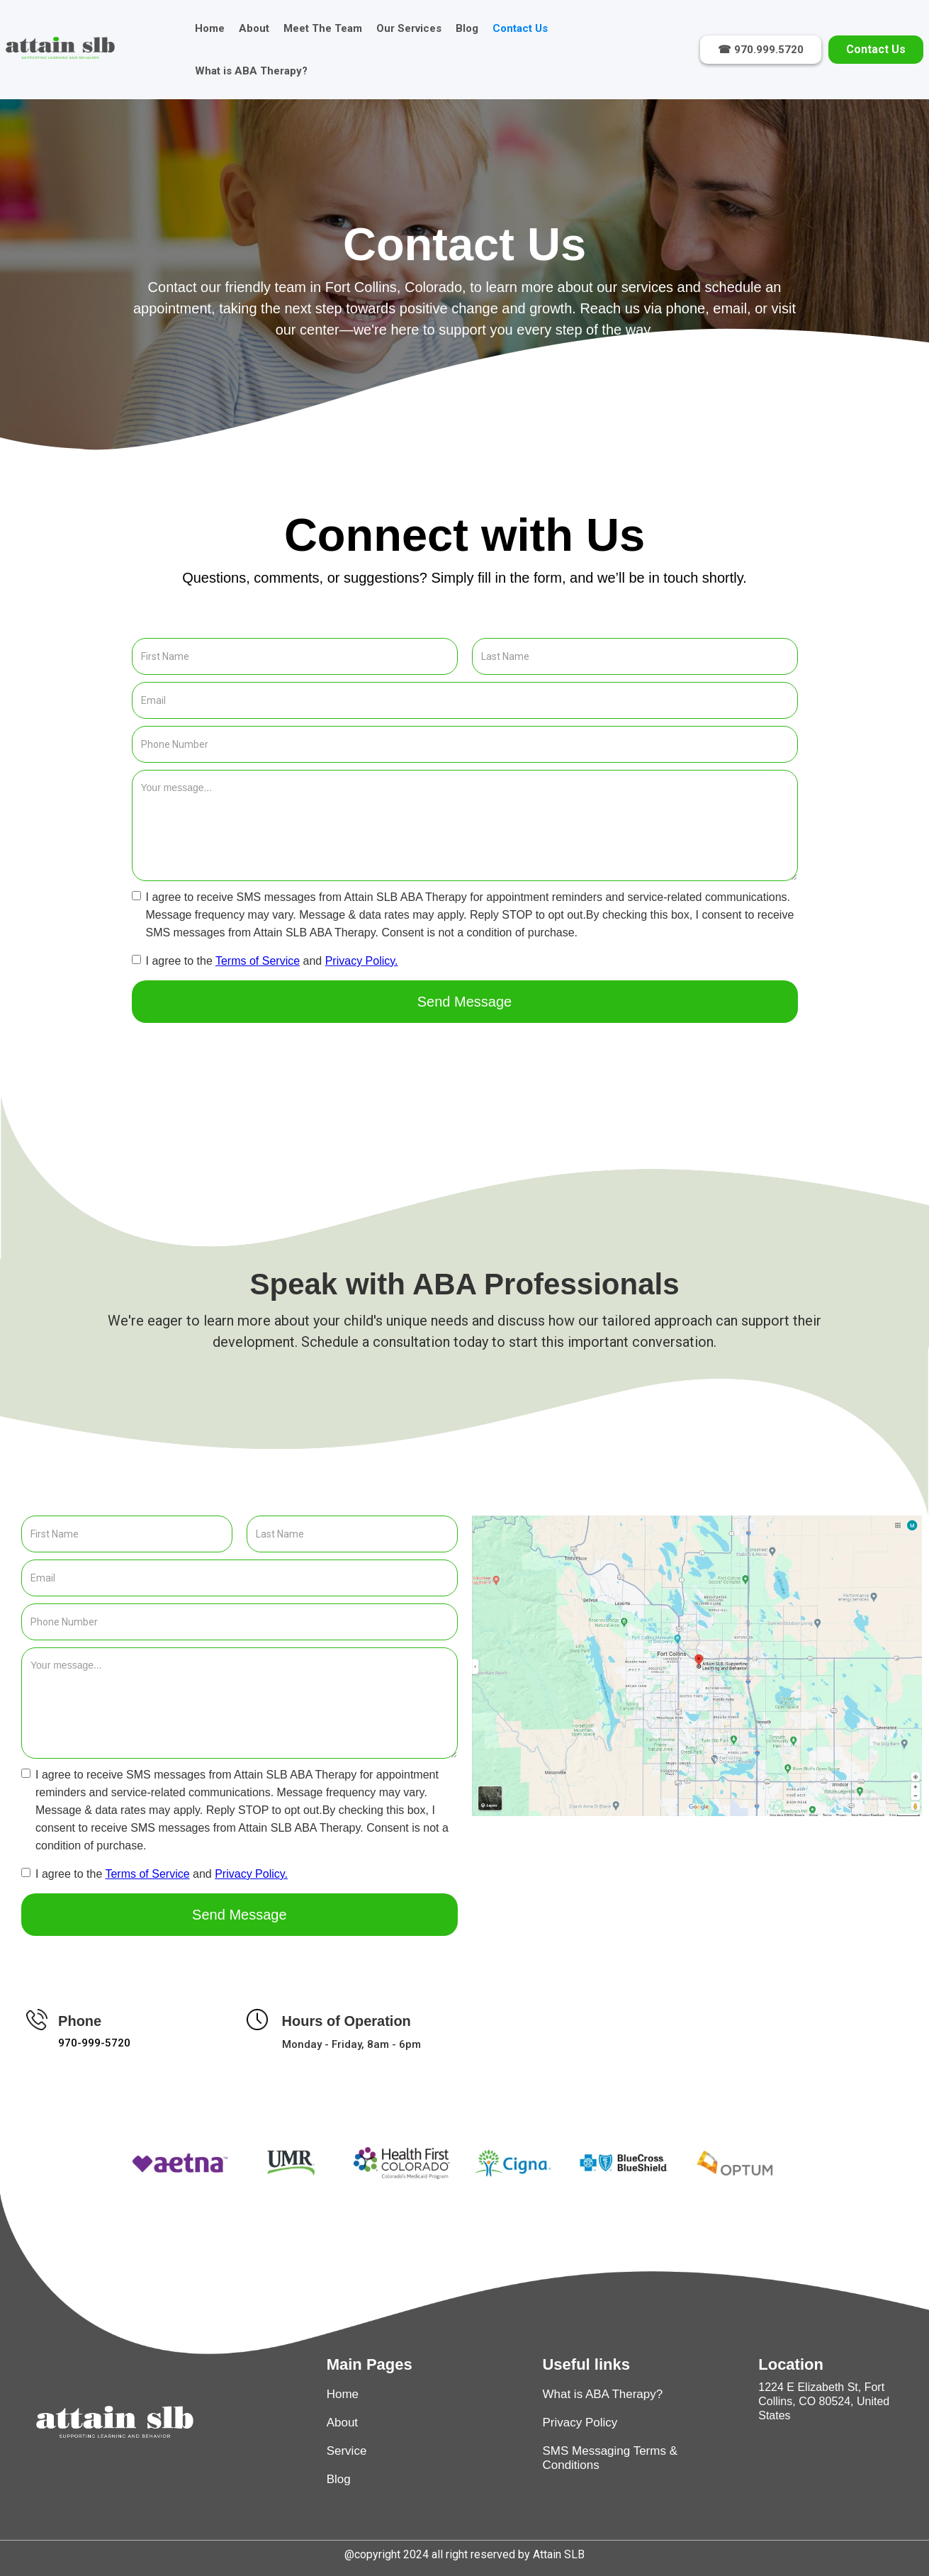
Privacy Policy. (361, 961)
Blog (467, 28)
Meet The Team (322, 28)
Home (210, 28)
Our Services (408, 28)
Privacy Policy (579, 2422)
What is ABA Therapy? (251, 71)
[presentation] (239, 1057)
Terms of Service (257, 961)
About (254, 28)
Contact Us (520, 28)
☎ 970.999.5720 (761, 49)
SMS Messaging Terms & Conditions (609, 2458)
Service (347, 2451)
